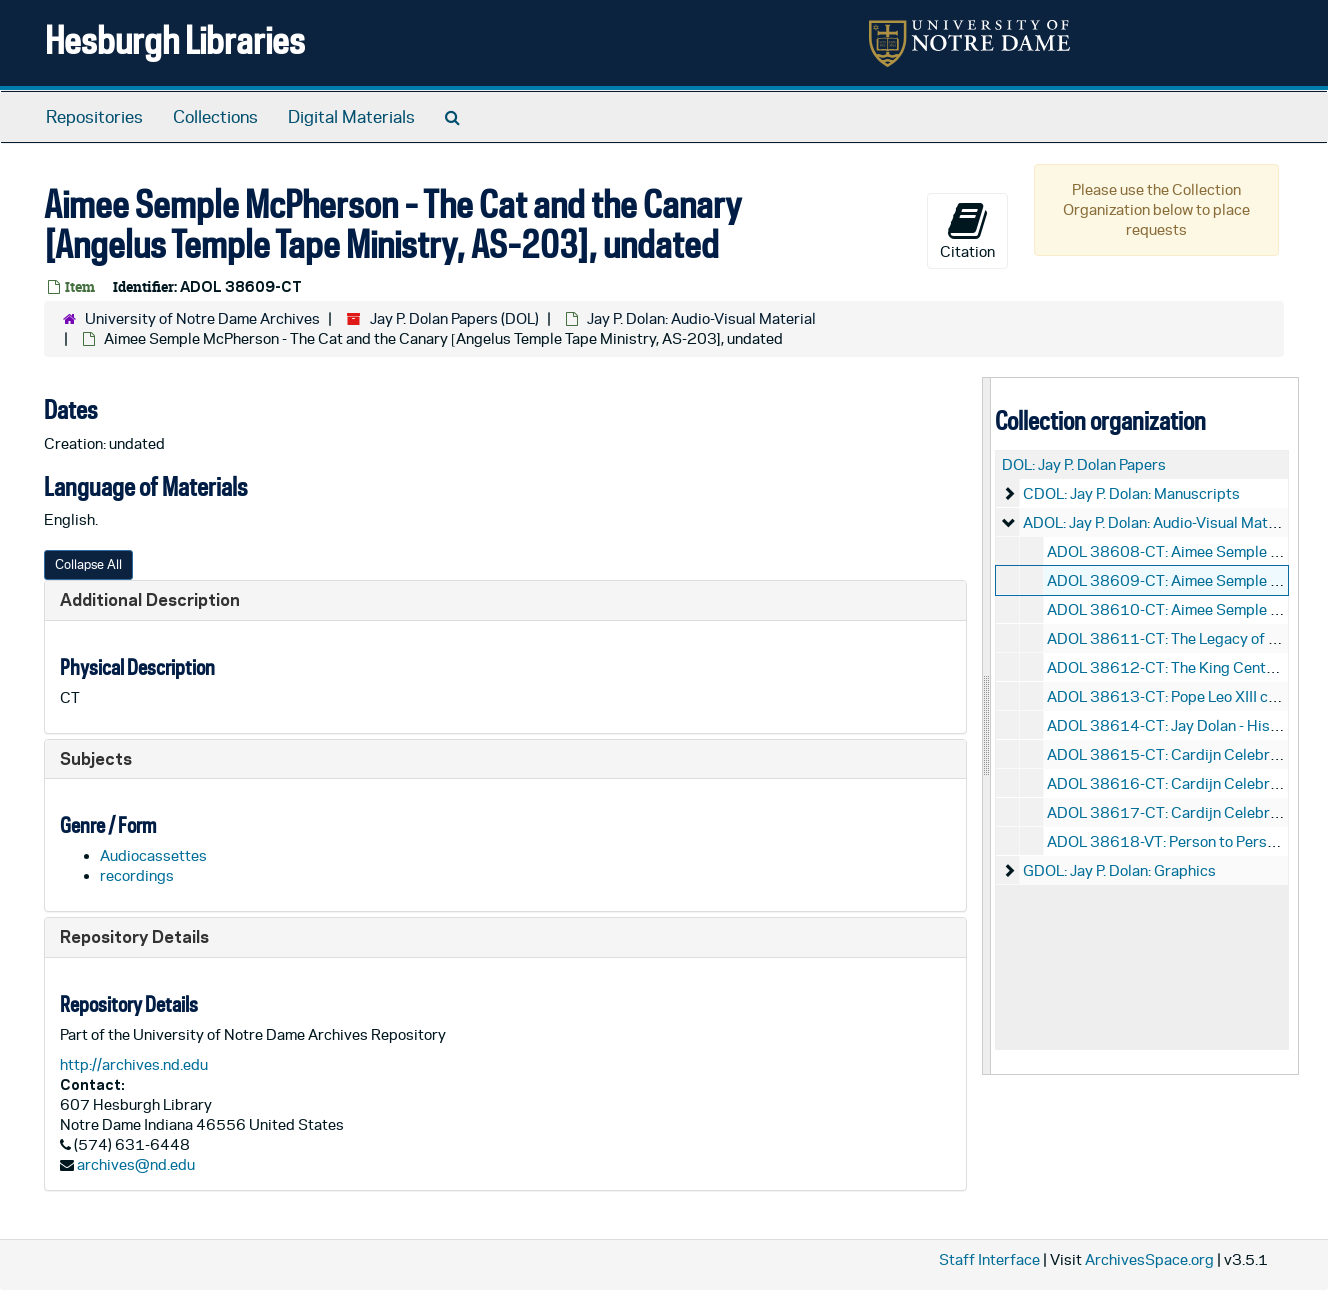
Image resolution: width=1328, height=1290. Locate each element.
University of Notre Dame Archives (202, 318)
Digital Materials (351, 117)
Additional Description (150, 599)
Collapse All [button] (88, 564)
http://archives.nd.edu (134, 1064)
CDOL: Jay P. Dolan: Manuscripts (1131, 493)
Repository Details (134, 936)
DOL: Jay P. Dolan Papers (1084, 464)
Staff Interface (989, 1259)
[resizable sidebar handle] (987, 725)
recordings (137, 875)
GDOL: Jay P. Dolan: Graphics (1119, 870)
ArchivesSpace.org (1149, 1259)
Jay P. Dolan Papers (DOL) (454, 318)
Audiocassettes (153, 855)
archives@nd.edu (136, 1164)
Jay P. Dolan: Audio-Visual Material (701, 318)
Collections (215, 117)
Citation (967, 230)
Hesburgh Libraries (175, 39)
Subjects (96, 758)
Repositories (94, 117)
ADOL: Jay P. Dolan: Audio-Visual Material (1160, 522)
